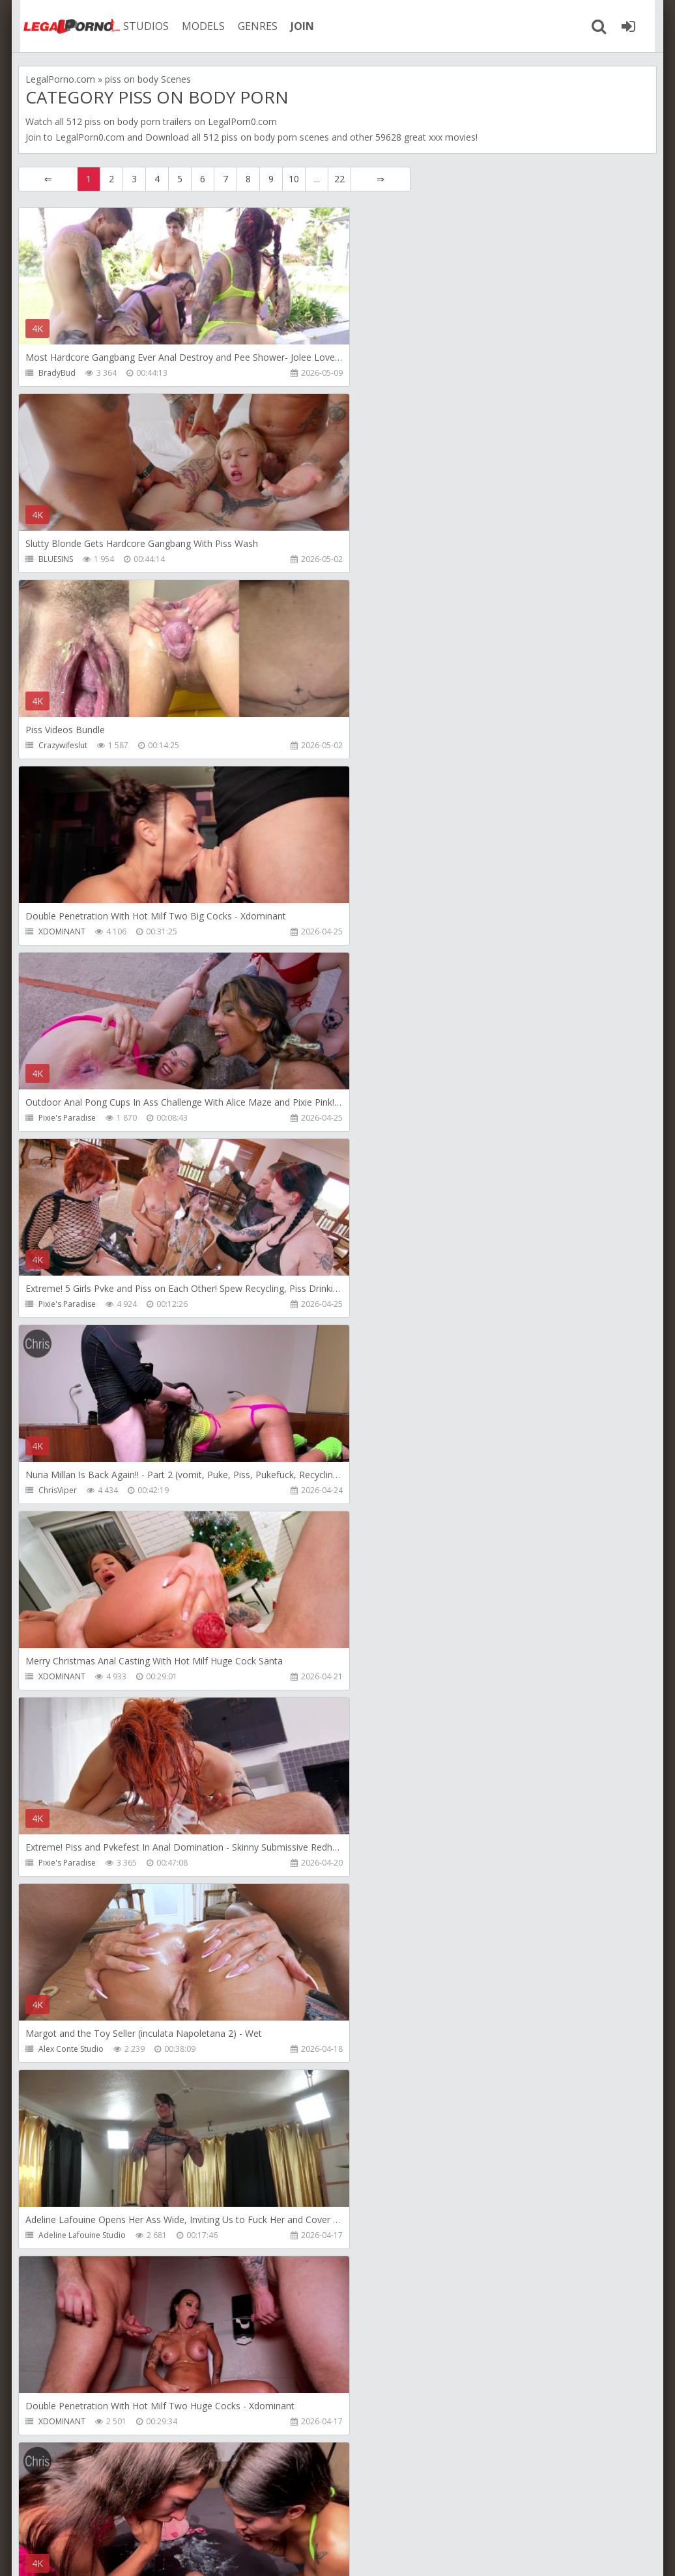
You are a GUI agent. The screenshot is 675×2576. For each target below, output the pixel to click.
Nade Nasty (375, 1490)
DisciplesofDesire (71, 2421)
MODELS (196, 26)
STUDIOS (139, 26)
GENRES (250, 26)
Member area (110, 2514)
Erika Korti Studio (385, 2048)
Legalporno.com (64, 26)
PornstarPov (376, 2235)
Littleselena (59, 2048)
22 (339, 179)
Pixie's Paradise (67, 745)
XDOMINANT (377, 559)
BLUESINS (371, 372)
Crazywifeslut (62, 559)
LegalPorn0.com (89, 137)
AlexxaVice (58, 1862)
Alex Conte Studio (386, 1117)
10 (294, 179)
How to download (203, 2514)
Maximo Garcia (381, 1862)
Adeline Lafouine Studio (82, 1303)
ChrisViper (57, 931)
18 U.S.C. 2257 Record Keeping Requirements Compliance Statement (433, 2552)
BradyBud (57, 372)
